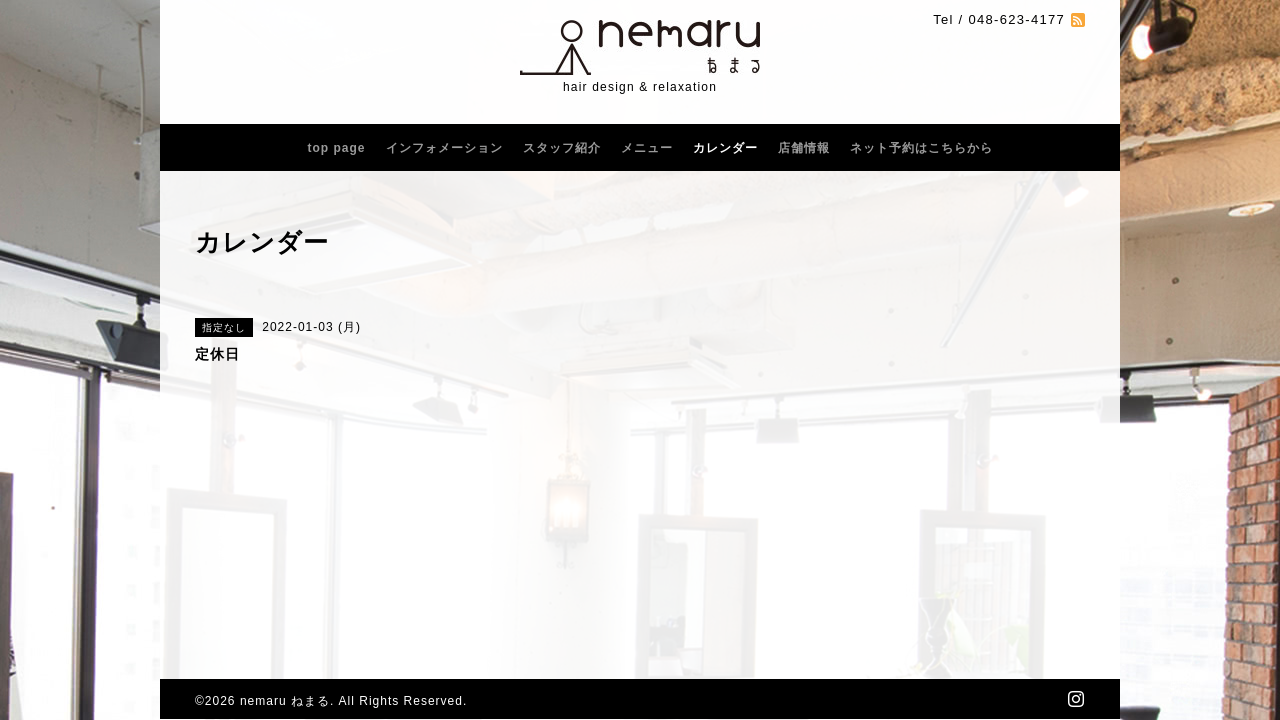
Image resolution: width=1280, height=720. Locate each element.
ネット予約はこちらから (921, 148)
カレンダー (725, 148)
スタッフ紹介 (562, 148)
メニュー (647, 148)
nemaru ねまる (285, 701)
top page (337, 148)
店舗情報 (804, 148)
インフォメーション (444, 148)
